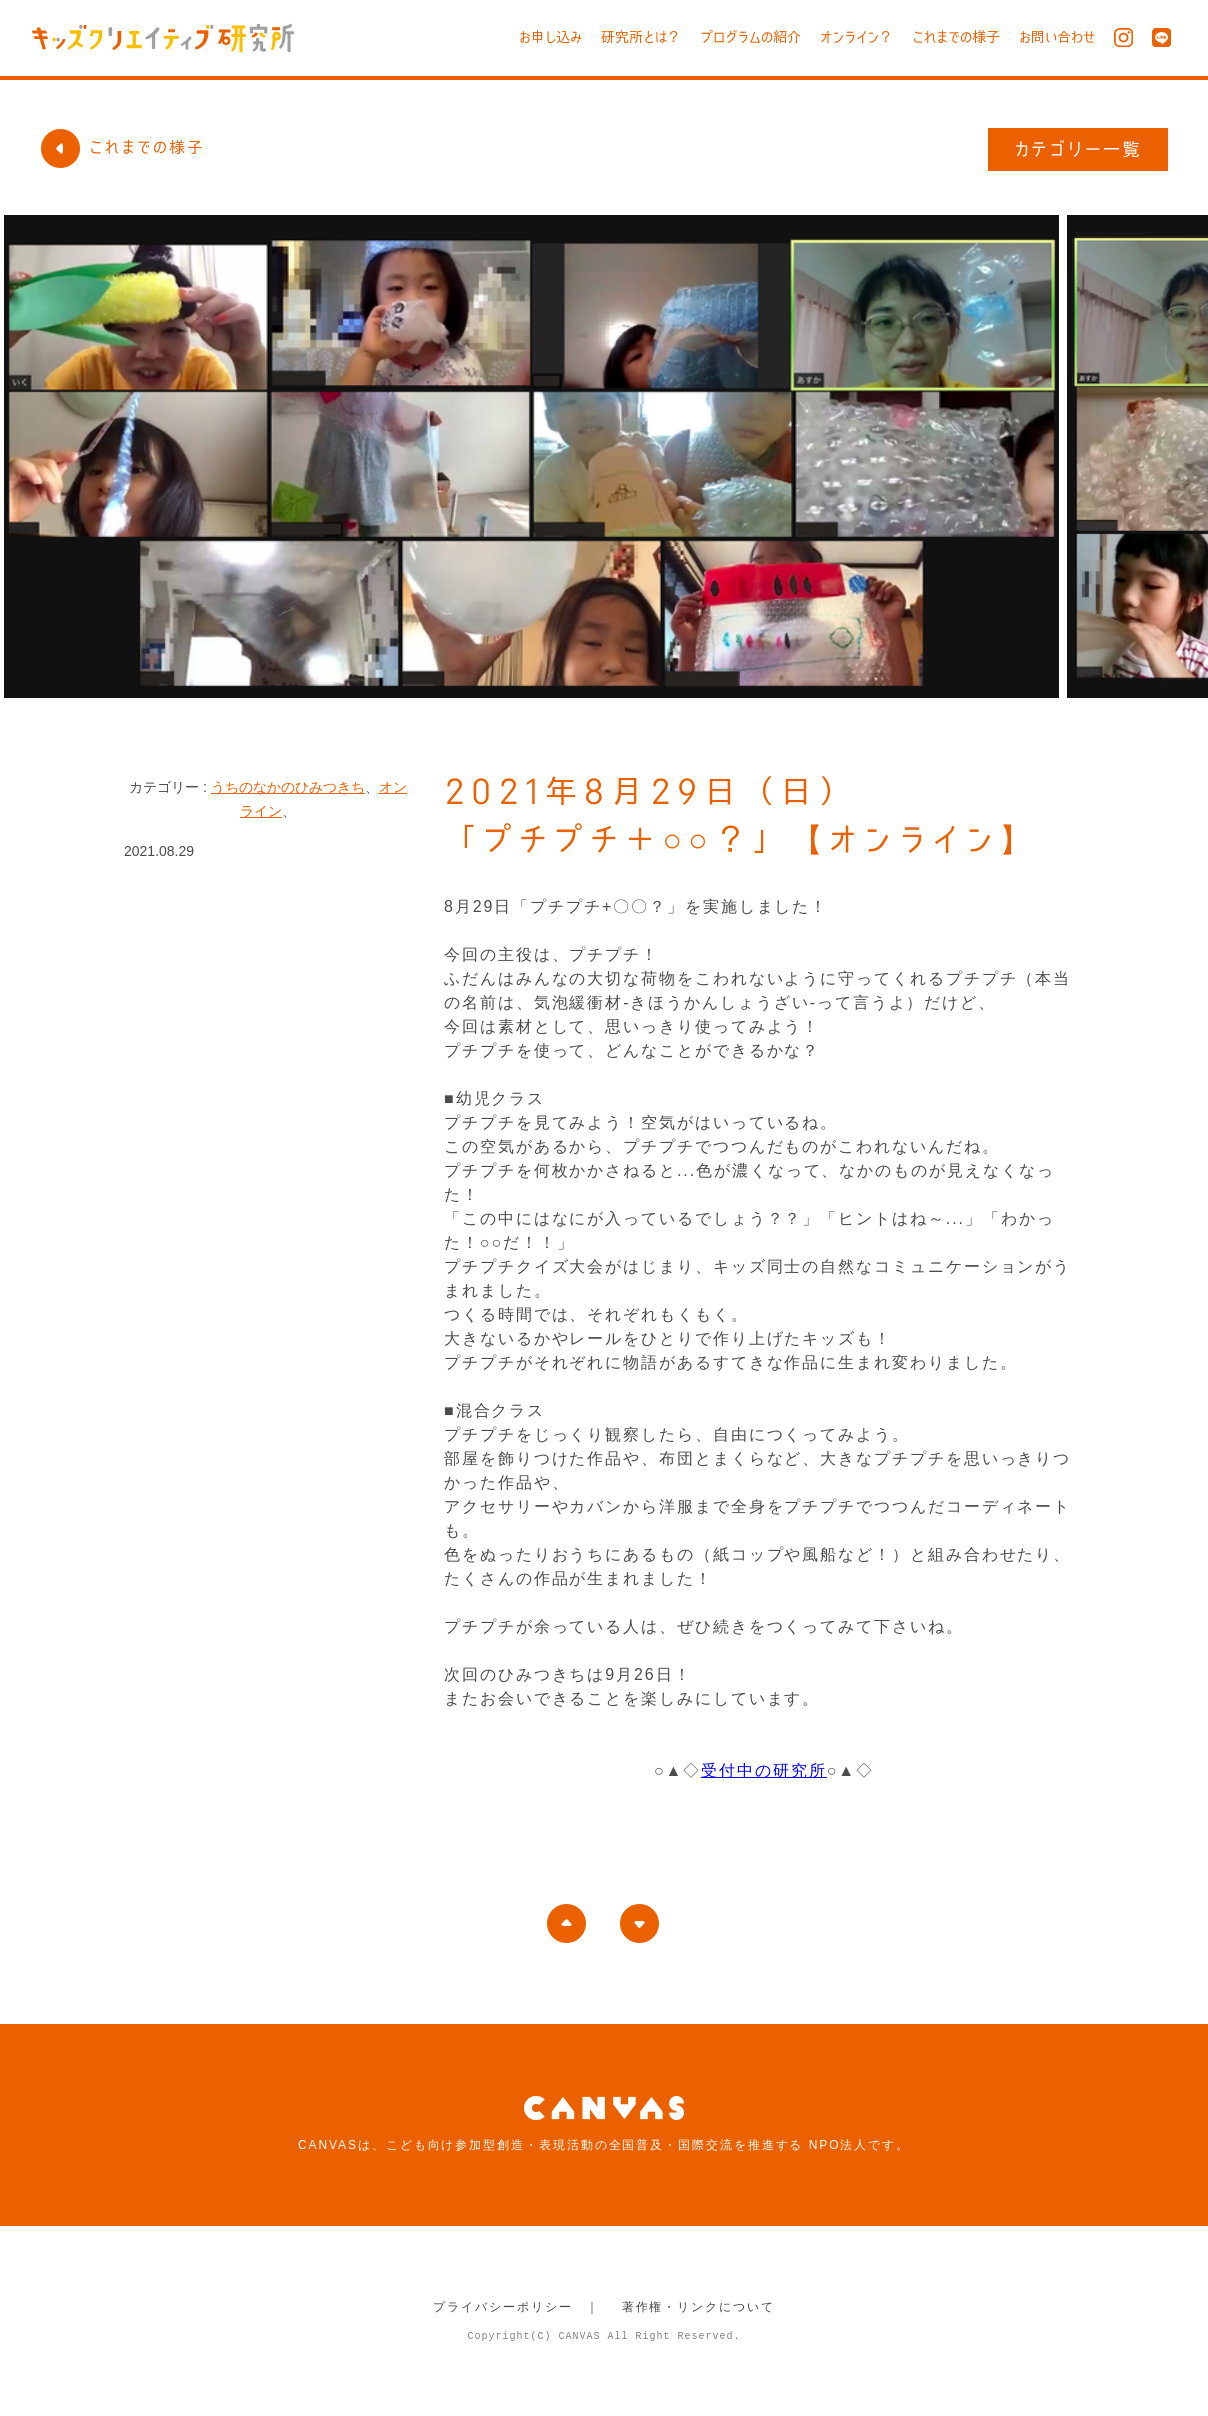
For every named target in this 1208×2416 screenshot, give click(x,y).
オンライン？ (856, 37)
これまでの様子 (956, 37)
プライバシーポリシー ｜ (516, 2307)
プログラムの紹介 (750, 37)
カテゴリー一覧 (1078, 149)
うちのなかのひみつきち (288, 787)
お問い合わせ (1057, 37)
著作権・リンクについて (698, 2307)
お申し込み (550, 37)
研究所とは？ (641, 37)
